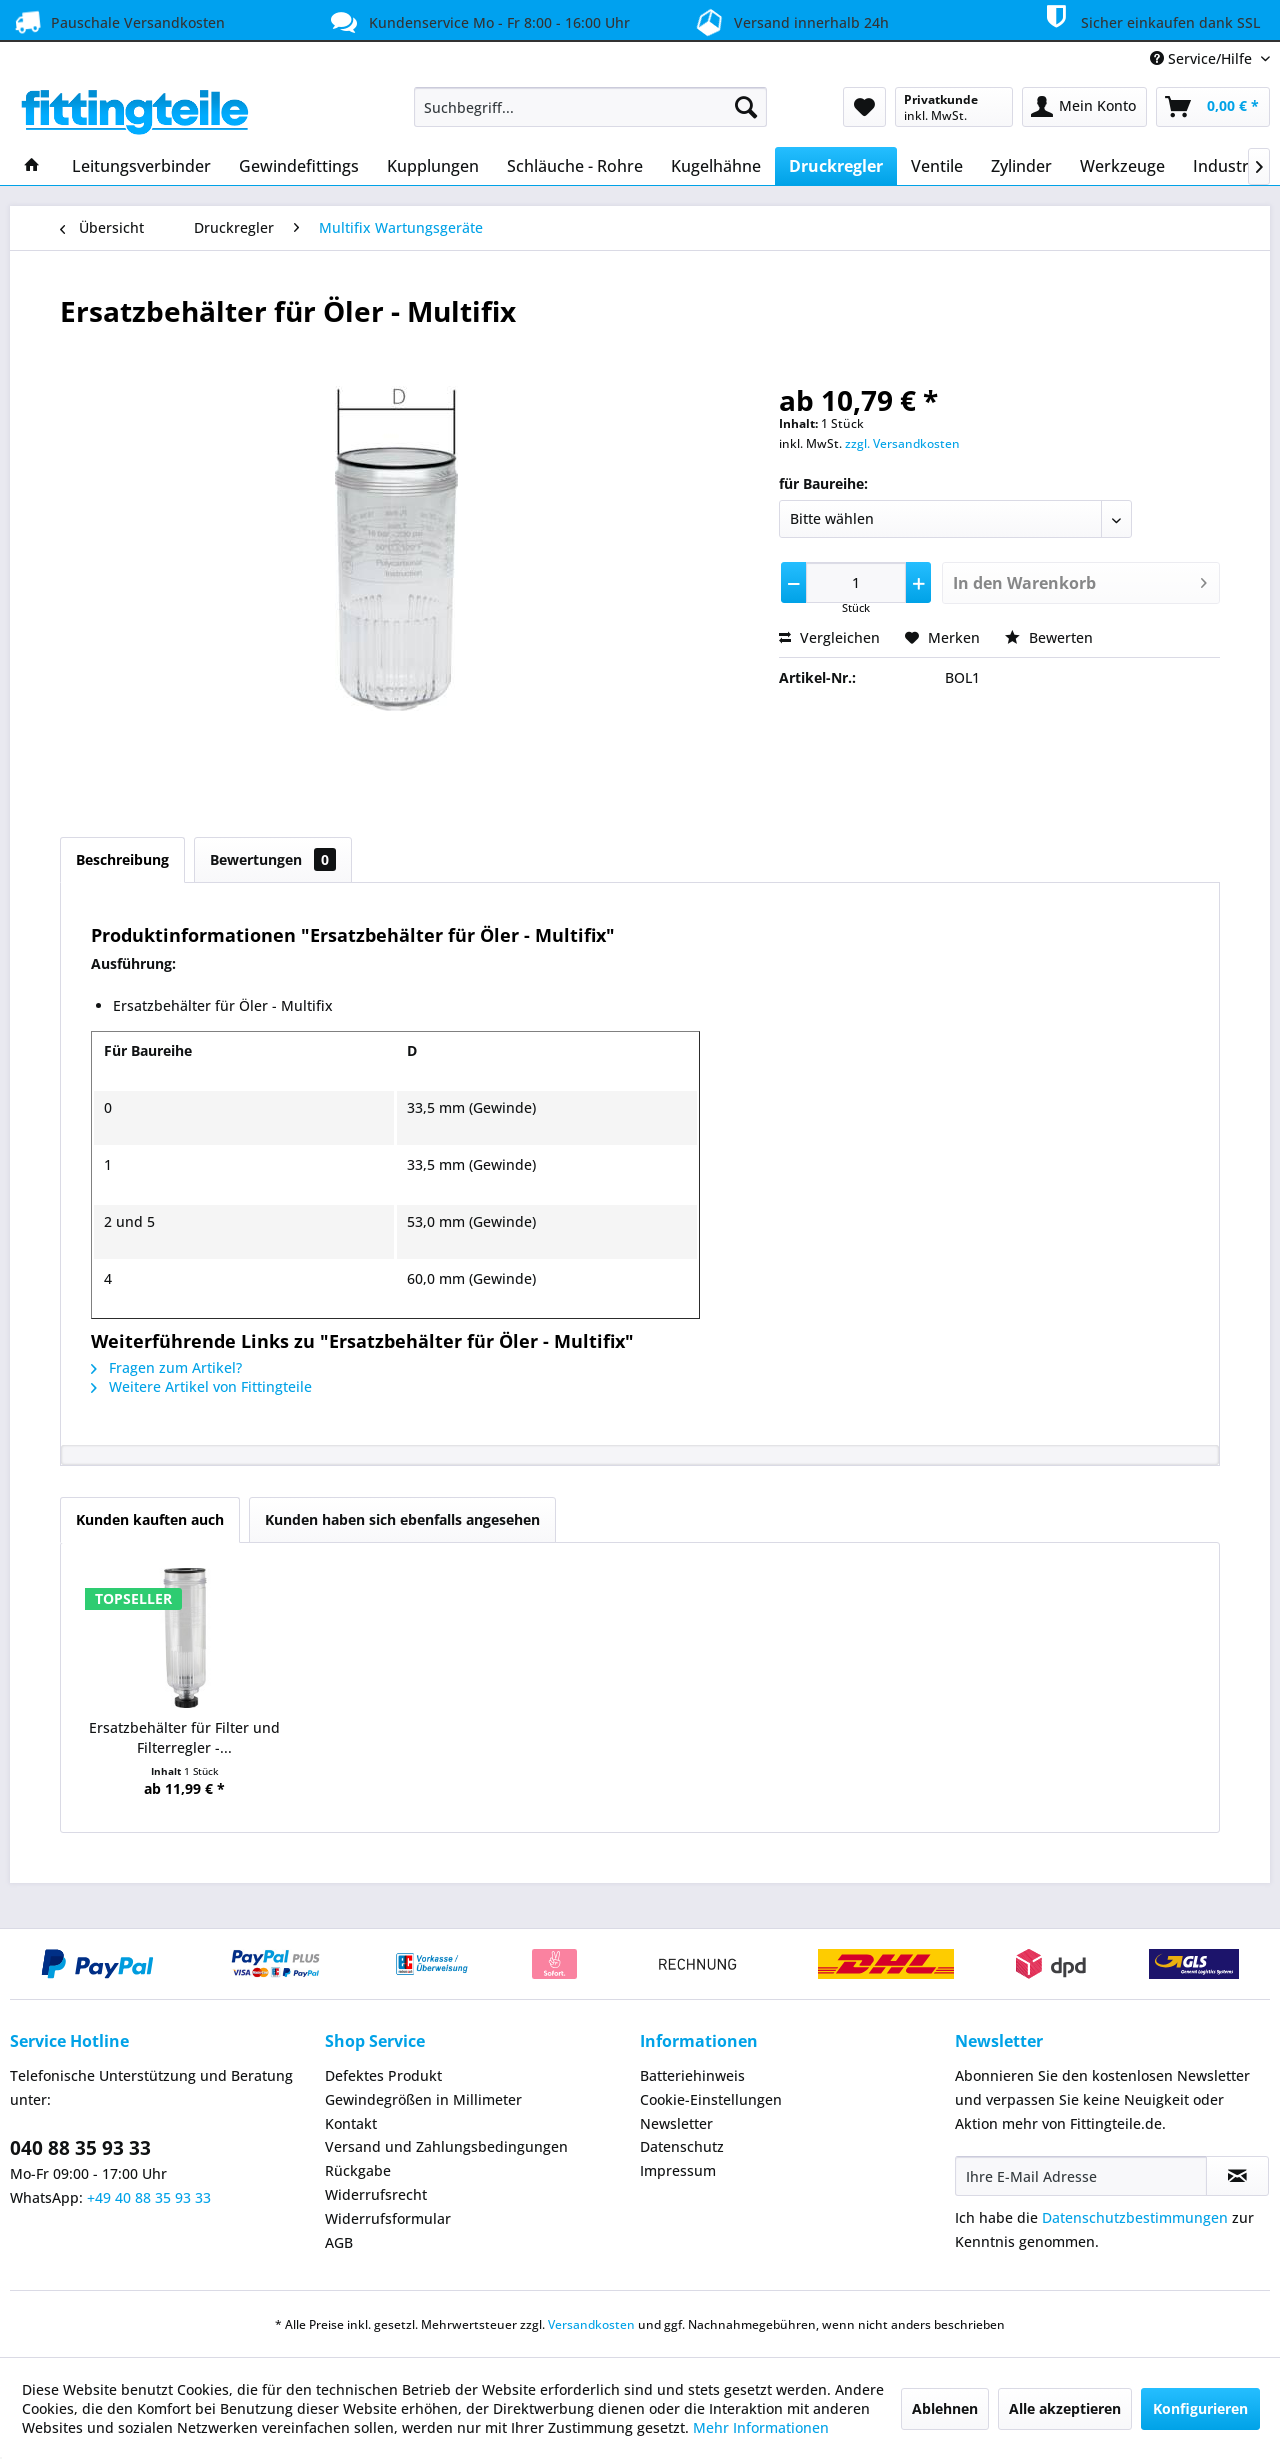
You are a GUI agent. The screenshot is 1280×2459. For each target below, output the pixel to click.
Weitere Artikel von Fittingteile (201, 1386)
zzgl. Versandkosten (902, 443)
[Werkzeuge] (1122, 166)
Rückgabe (358, 2170)
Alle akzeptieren (1065, 2408)
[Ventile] (937, 166)
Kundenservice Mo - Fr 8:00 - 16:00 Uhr (478, 22)
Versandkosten (591, 2324)
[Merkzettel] (864, 107)
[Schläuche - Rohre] (575, 166)
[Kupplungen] (433, 166)
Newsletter (676, 2123)
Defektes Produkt (383, 2075)
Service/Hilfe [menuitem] (1203, 58)
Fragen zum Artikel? (166, 1367)
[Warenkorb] (1213, 107)
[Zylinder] (1021, 166)
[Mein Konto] (1084, 107)
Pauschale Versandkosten (117, 22)
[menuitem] (590, 107)
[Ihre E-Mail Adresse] (1081, 2176)
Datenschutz (682, 2146)
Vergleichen (829, 637)
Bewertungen (273, 859)
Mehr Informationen (761, 2427)
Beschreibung (122, 859)
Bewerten (1049, 637)
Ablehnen (945, 2408)
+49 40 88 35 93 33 (149, 2197)
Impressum (678, 2170)
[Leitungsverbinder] (141, 166)
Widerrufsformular (388, 2218)
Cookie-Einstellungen (711, 2099)
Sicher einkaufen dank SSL (1149, 19)
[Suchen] (746, 107)
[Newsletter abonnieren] (1237, 2176)
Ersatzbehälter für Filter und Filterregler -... (184, 1737)
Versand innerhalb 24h (789, 20)
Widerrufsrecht (376, 2194)
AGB (339, 2242)
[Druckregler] (836, 166)
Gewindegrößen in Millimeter (423, 2099)
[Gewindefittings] (299, 166)
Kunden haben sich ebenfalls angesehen (402, 1519)
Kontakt (351, 2123)
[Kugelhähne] (716, 166)
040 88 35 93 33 (80, 2148)
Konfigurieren (1200, 2408)
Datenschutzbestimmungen (1135, 2217)
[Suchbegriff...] (590, 107)
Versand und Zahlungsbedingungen (446, 2146)
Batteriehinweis (692, 2075)
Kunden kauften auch (150, 1519)
